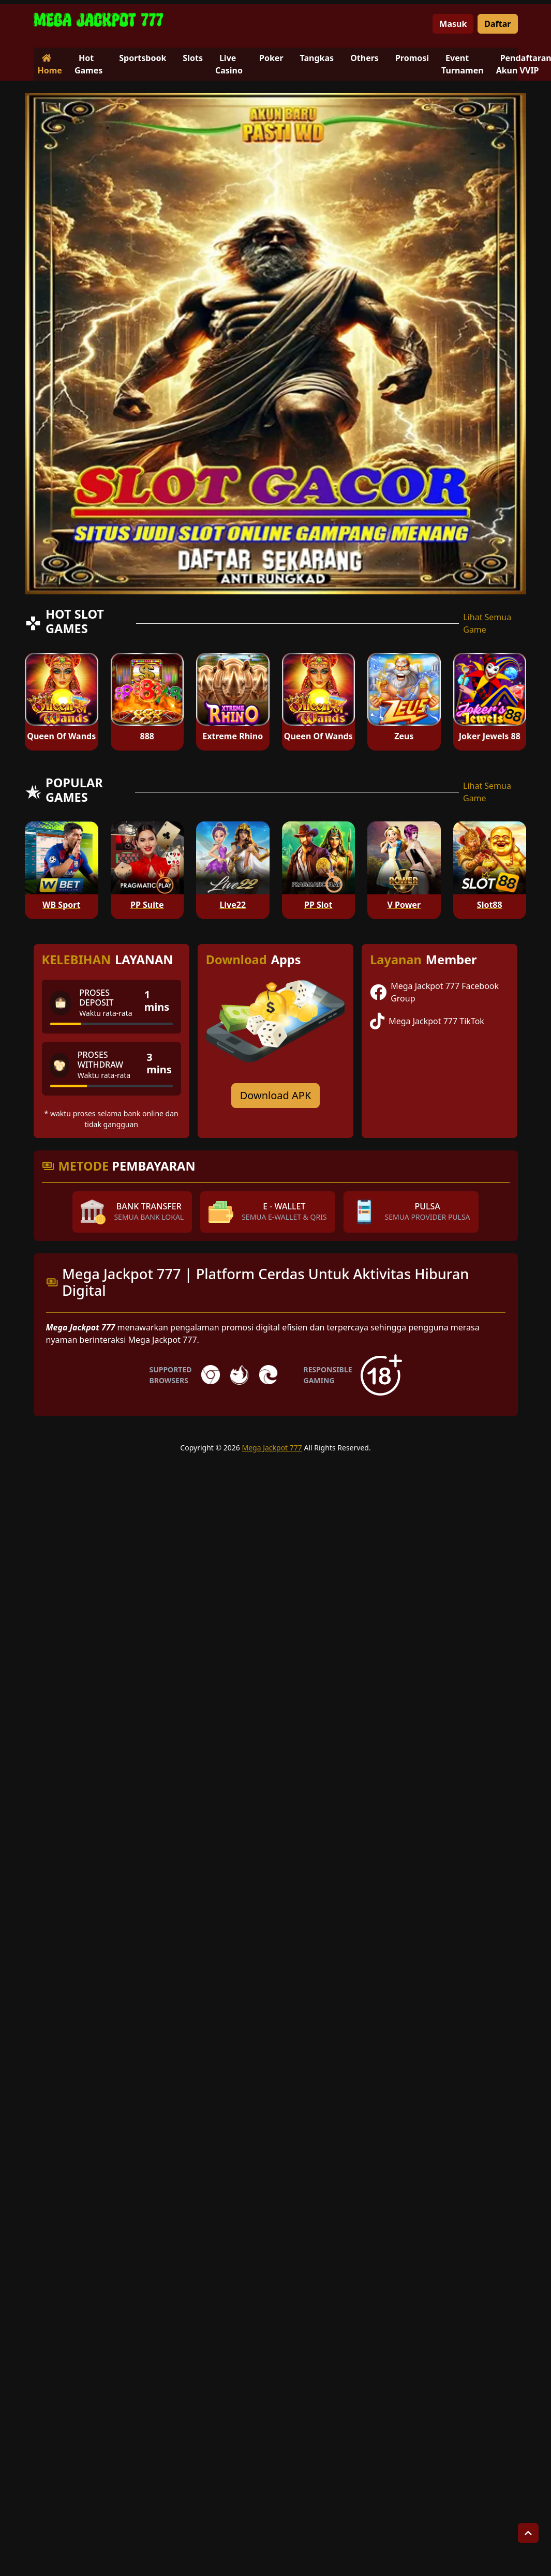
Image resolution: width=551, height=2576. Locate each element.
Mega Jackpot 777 (272, 1447)
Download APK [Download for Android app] (275, 1095)
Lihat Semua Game (487, 623)
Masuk (453, 23)
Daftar (497, 23)
